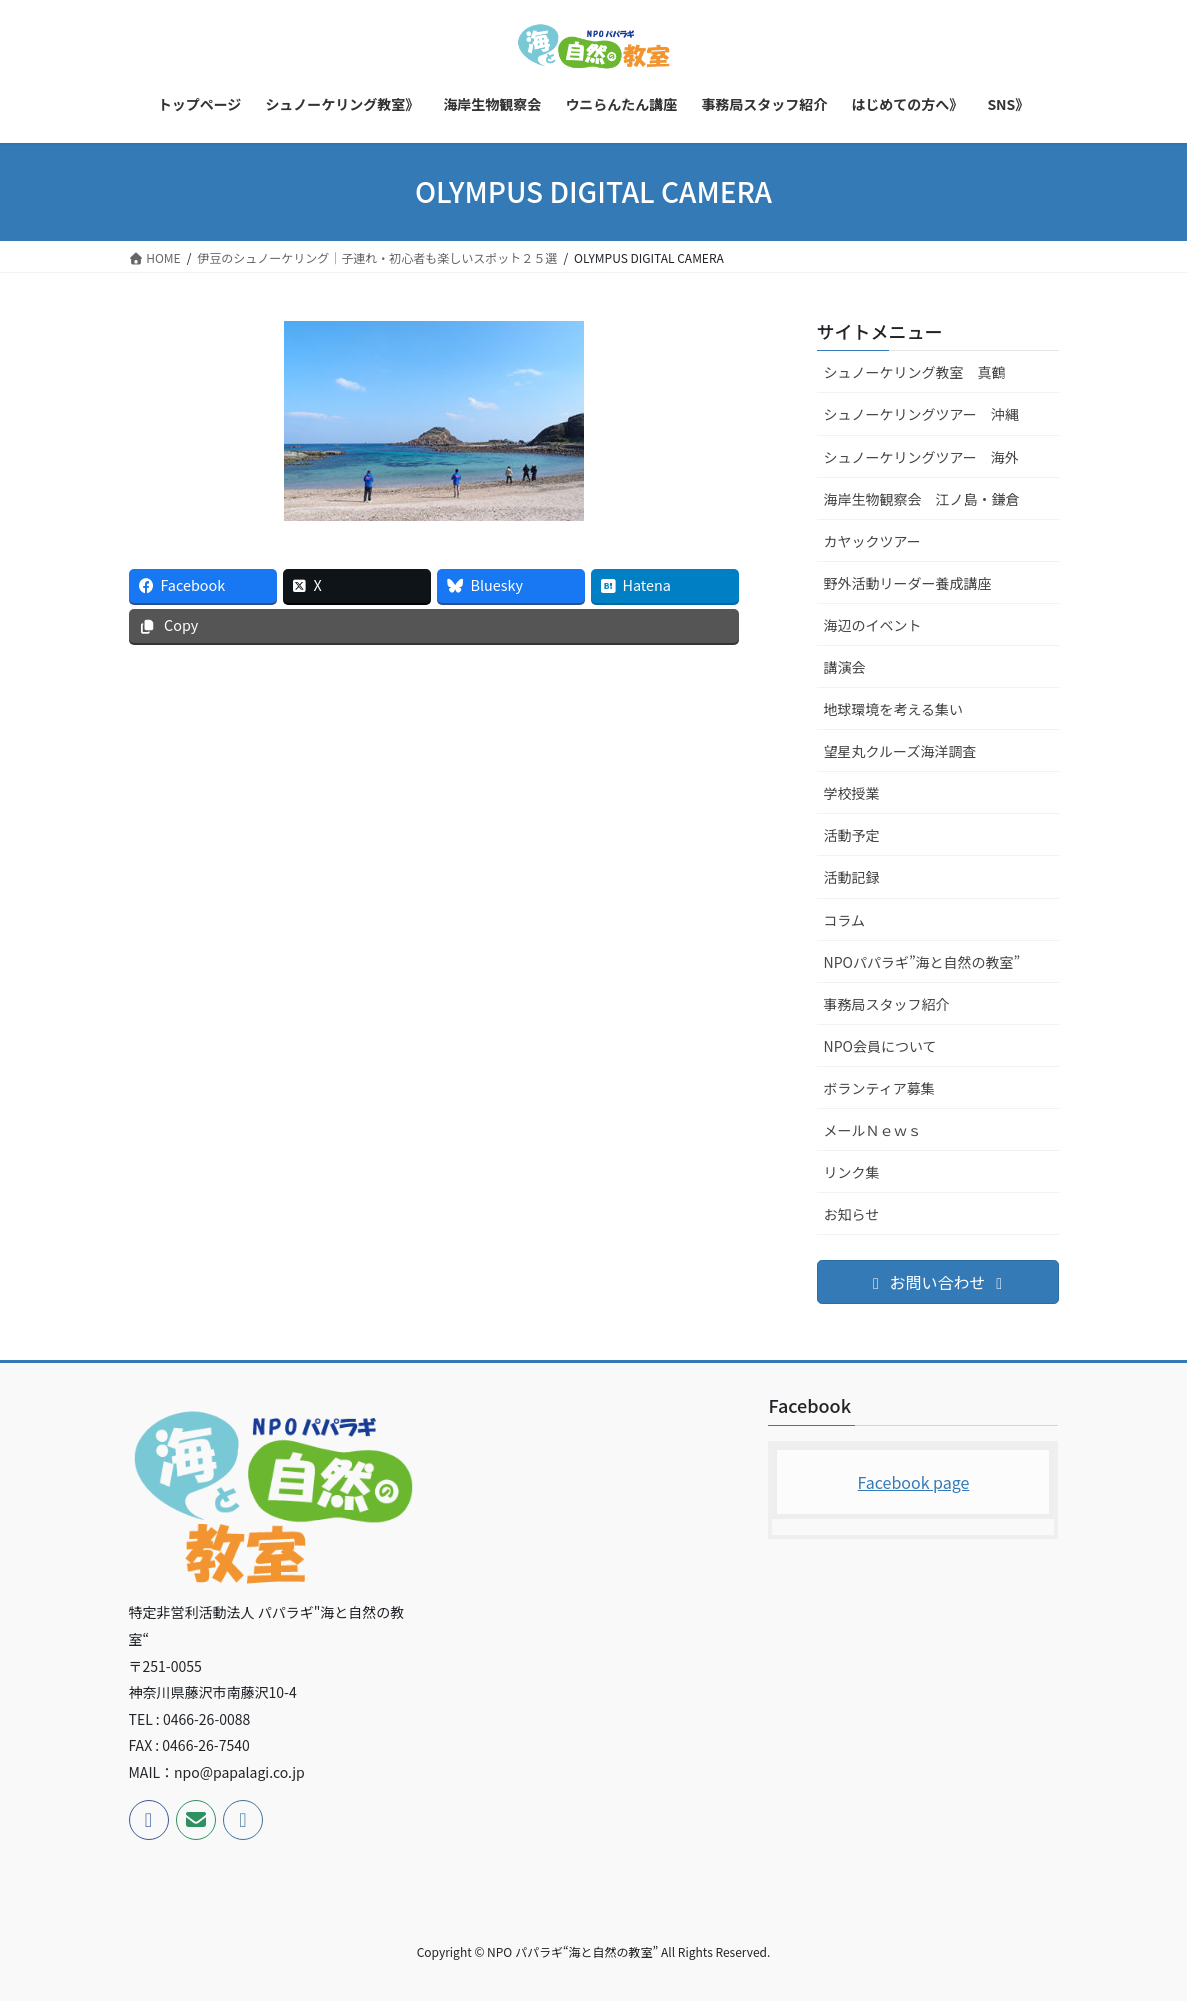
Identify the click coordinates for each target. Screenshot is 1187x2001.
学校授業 (852, 793)
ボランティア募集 (879, 1088)
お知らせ (852, 1214)
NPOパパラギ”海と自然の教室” (922, 962)
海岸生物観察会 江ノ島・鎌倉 (922, 499)
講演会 (845, 667)
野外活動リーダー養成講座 (908, 583)
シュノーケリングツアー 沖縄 (921, 414)
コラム (845, 920)
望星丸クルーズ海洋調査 (900, 751)
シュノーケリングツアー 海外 (921, 457)
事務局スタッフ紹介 (887, 1004)
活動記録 (852, 877)
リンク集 (852, 1172)
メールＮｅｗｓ (873, 1130)
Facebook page (914, 1482)
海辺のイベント (873, 625)
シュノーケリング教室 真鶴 (915, 372)
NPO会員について (880, 1046)
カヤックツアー (872, 541)
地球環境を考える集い (894, 709)
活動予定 (852, 835)
